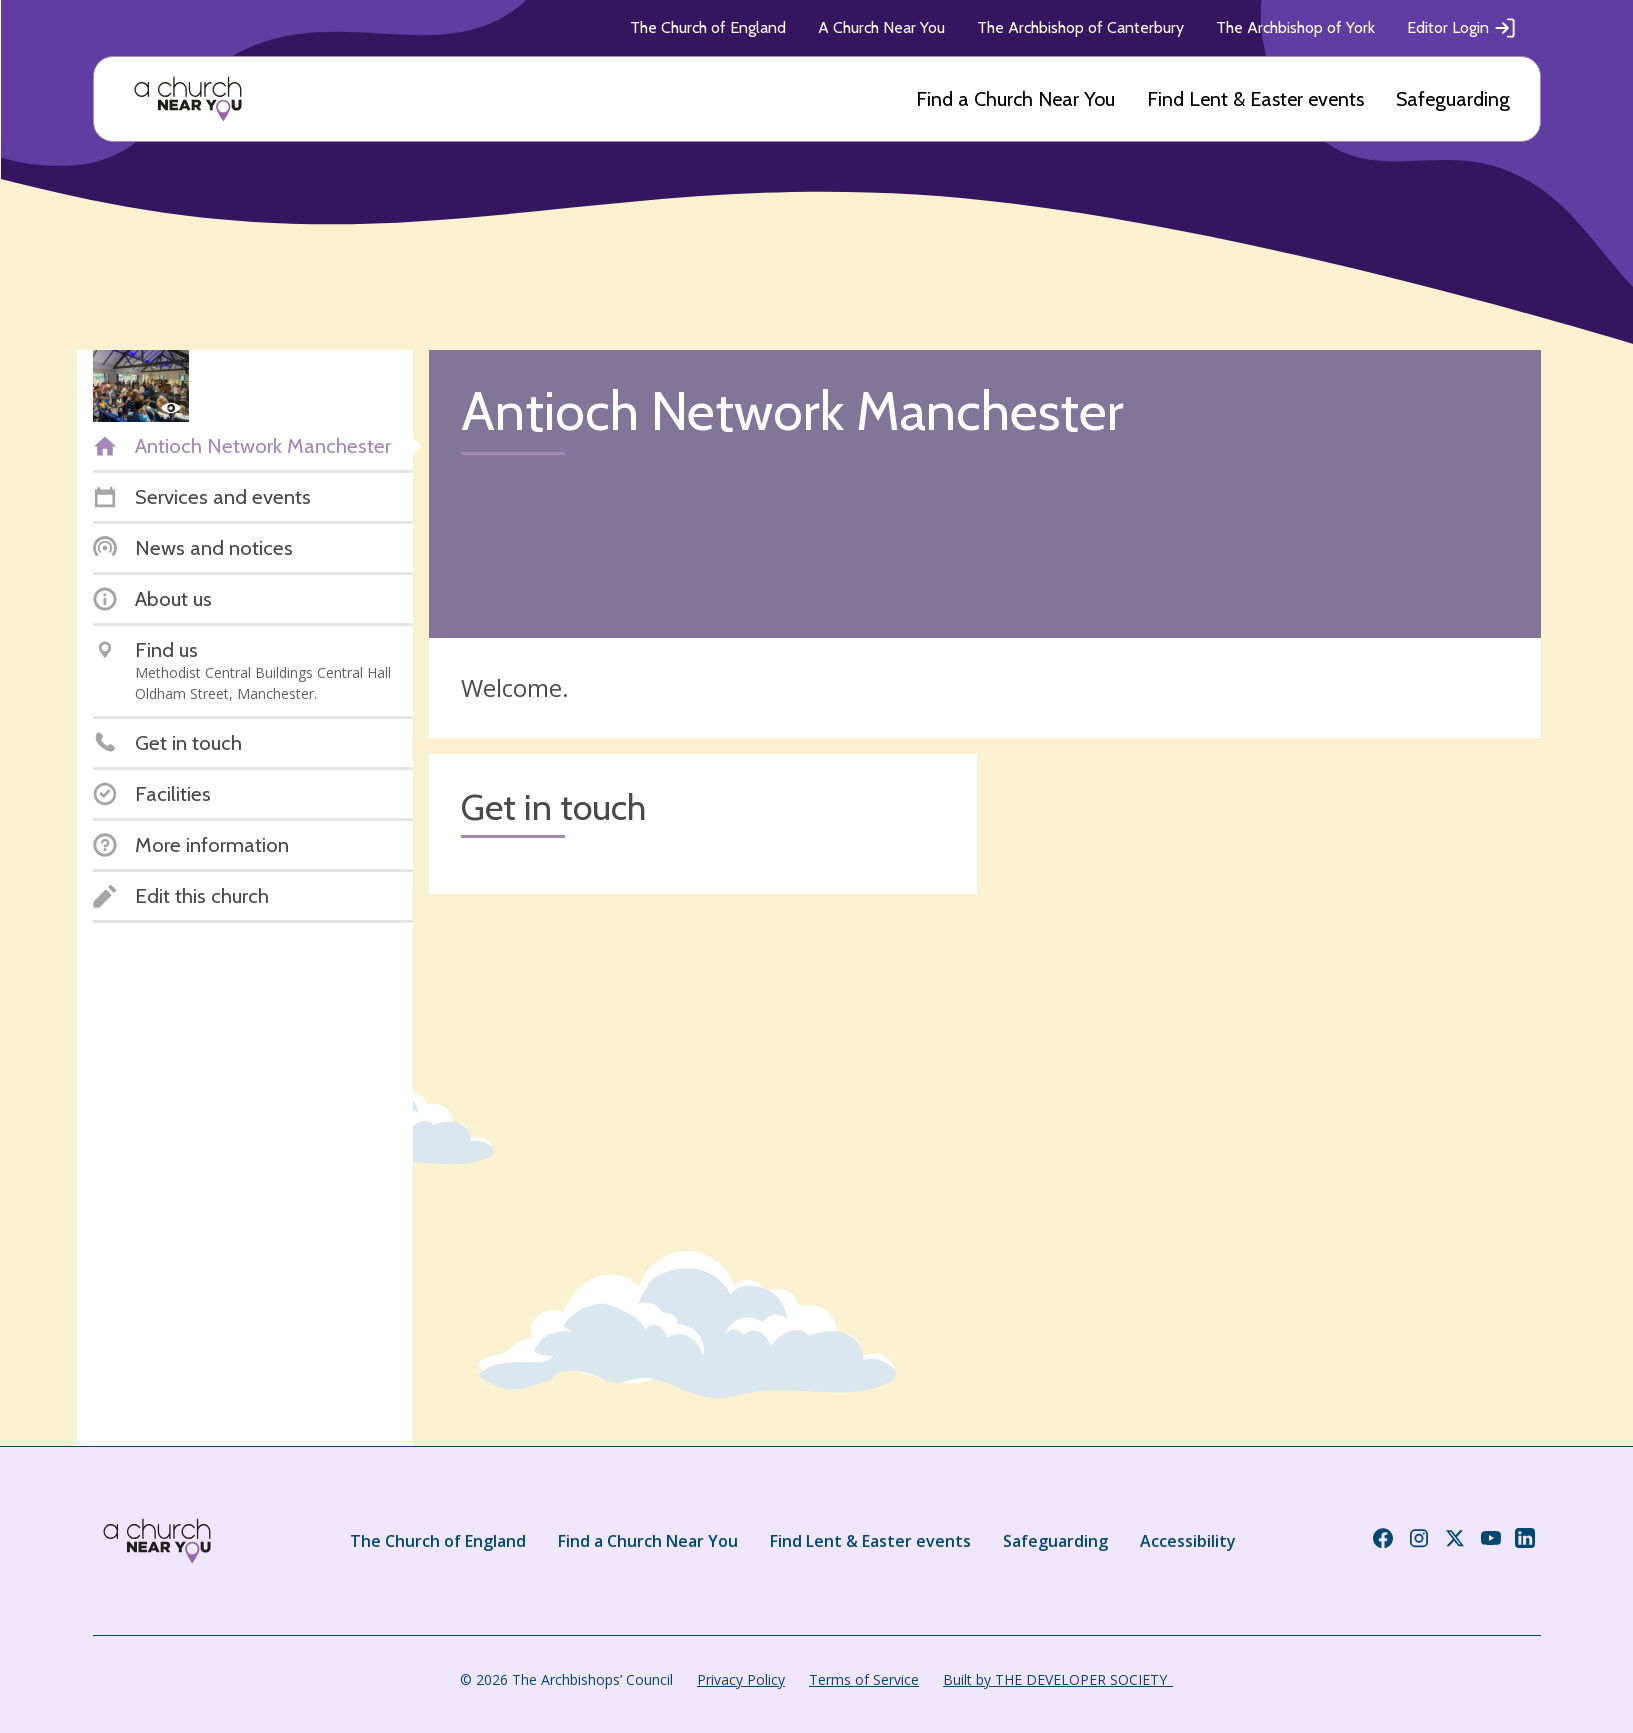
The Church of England (708, 27)
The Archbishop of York (1295, 27)
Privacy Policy (741, 1679)
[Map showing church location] (1267, 1028)
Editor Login (1462, 28)
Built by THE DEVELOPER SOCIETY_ (1058, 1679)
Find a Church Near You (1015, 99)
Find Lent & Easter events (1255, 99)
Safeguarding (1453, 99)
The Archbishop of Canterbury (1080, 27)
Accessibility (1188, 1541)
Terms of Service (864, 1679)
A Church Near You (881, 27)
